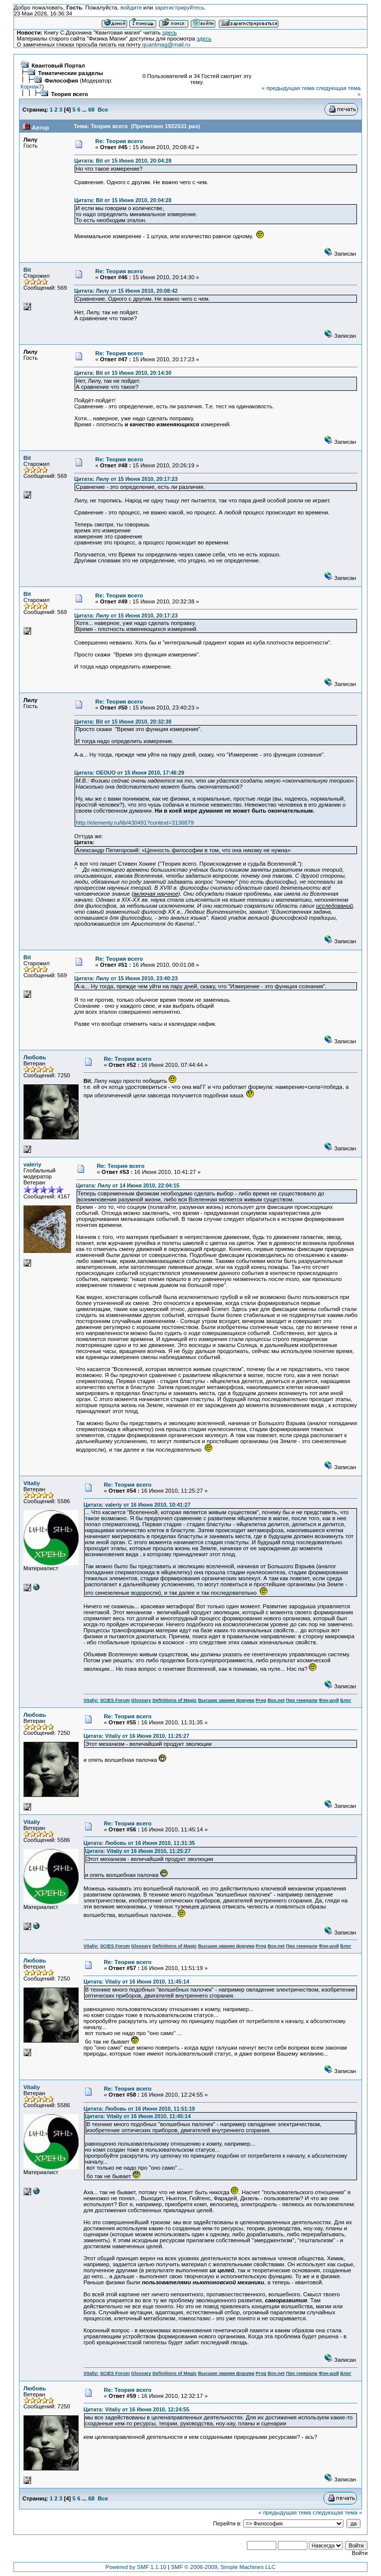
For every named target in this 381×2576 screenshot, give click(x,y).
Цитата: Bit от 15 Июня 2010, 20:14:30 (122, 373)
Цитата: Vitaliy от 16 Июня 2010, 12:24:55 (136, 2409)
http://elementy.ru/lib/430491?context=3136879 (135, 823)
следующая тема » (337, 2512)
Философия (61, 81)
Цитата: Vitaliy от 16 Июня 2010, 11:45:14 (136, 1982)
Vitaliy (32, 1483)
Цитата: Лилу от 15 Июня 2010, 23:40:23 (126, 978)
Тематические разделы (70, 73)
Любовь (35, 1057)
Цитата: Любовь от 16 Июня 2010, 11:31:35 (139, 1843)
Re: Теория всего (119, 141)
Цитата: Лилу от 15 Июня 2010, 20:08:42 (126, 291)
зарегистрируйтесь (179, 8)
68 (91, 110)
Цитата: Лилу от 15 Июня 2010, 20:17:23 (126, 479)
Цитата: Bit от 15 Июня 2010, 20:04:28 (122, 161)
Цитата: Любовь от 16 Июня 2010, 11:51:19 (139, 2109)
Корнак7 (31, 87)
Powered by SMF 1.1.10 (136, 2567)
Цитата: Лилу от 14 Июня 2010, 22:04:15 (128, 1185)
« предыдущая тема (287, 88)
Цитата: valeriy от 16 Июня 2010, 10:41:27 (137, 1505)
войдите (131, 8)
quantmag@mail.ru (166, 45)
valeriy (33, 1164)
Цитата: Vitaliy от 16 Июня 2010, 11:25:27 (136, 1736)
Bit (27, 270)
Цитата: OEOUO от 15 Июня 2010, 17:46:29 (129, 773)
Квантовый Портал (58, 66)
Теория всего (69, 94)
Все (103, 110)
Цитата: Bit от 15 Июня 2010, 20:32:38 (122, 722)
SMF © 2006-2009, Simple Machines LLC (223, 2567)
